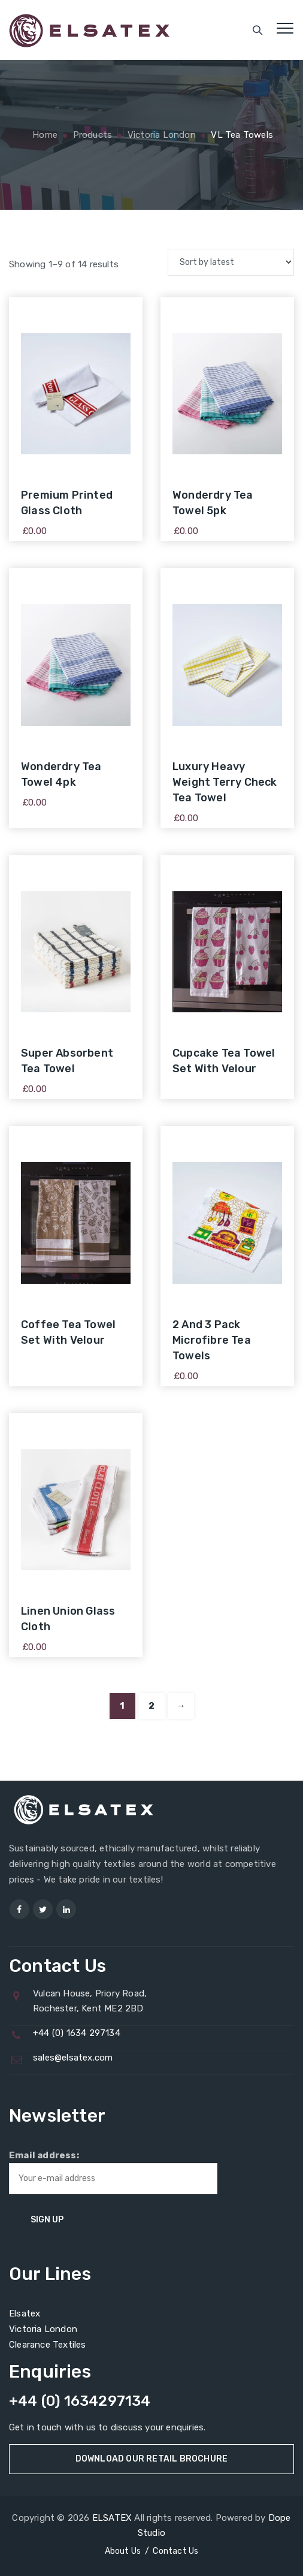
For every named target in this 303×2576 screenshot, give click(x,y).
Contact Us (175, 2551)
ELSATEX (112, 2517)
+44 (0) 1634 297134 (76, 2033)
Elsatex (24, 2313)
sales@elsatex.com (73, 2057)
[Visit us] (19, 1909)
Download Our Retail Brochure (151, 2459)
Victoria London (43, 2329)
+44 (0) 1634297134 (80, 2401)
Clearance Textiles (47, 2344)
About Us (123, 2551)
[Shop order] (231, 262)
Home (43, 134)
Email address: (113, 2172)
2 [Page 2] (151, 1705)
